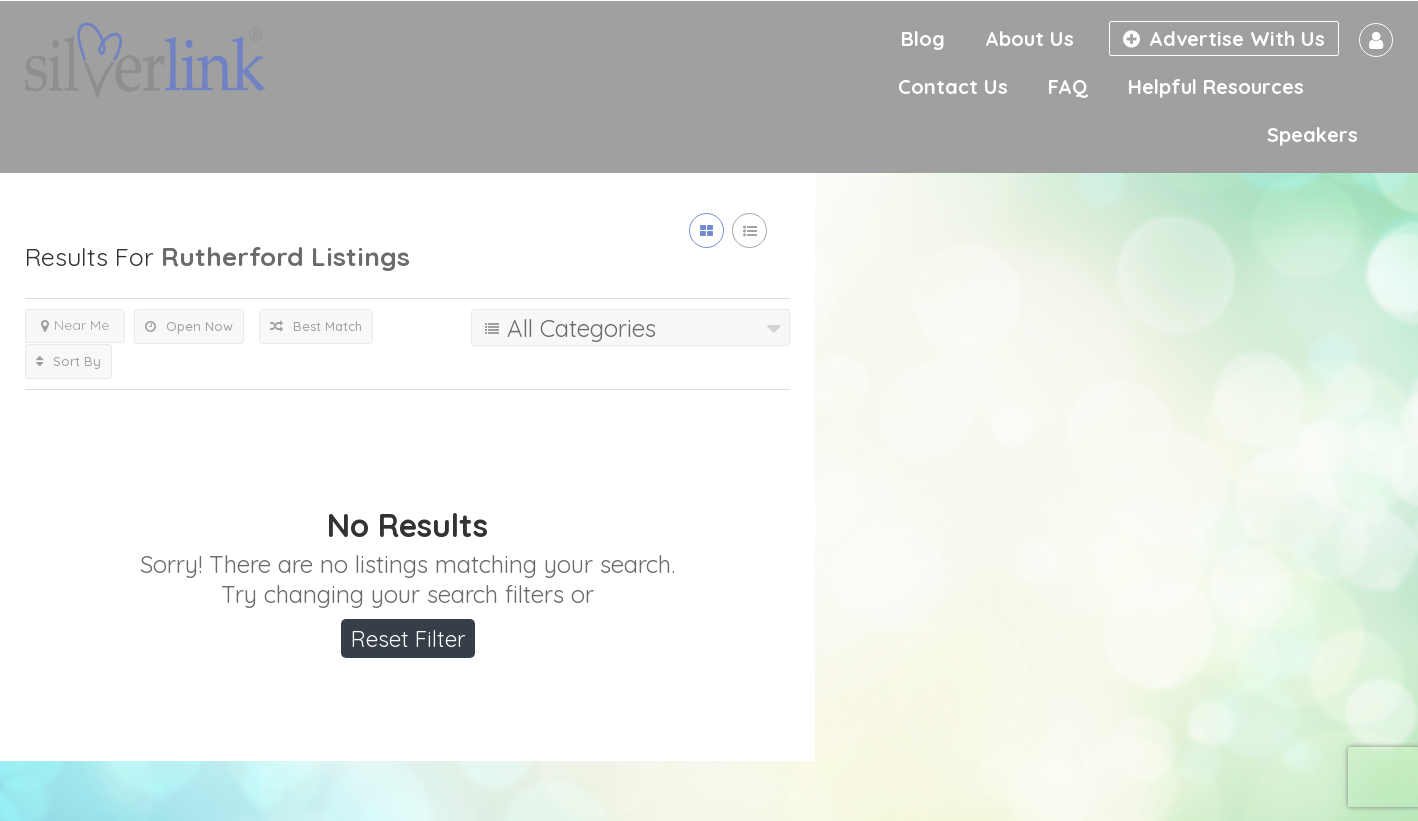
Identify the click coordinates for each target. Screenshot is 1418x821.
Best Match (316, 326)
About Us (1029, 38)
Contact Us (953, 86)
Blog (923, 38)
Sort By (68, 361)
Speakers (1312, 134)
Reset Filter (408, 639)
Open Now (189, 326)
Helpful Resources (1216, 86)
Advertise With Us (1224, 38)
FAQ (1068, 86)
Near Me (75, 325)
